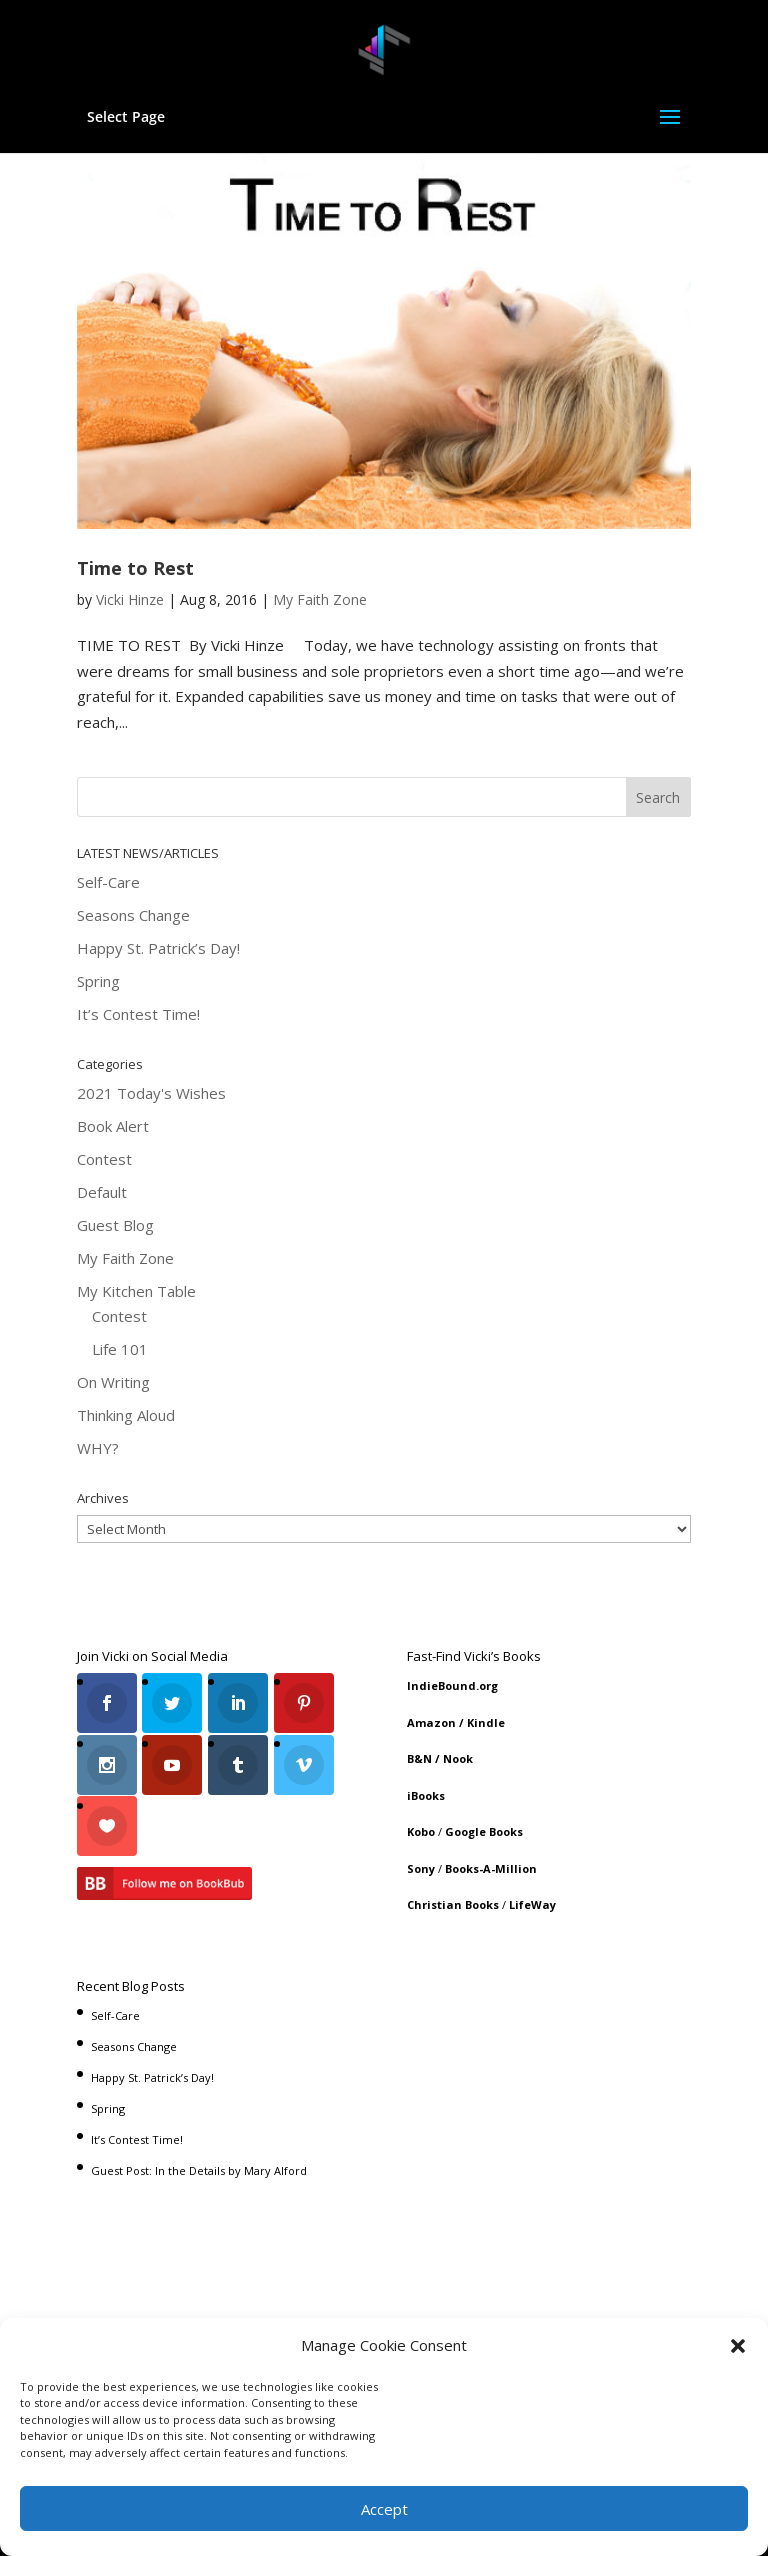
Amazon (431, 1722)
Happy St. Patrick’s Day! (158, 948)
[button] (738, 2346)
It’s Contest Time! (138, 1014)
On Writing (113, 1382)
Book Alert (113, 1126)
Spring (98, 981)
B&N (419, 1758)
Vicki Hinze (130, 599)
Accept (384, 2509)
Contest (104, 1159)
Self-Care (108, 882)
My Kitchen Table (136, 1291)
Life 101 (120, 1349)
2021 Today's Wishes (151, 1093)
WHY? (98, 1448)
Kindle (486, 1722)
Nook (458, 1758)
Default (102, 1192)
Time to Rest (135, 568)
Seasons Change (133, 915)
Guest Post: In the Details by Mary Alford (199, 2165)
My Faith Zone (320, 599)
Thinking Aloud (126, 1415)
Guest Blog (115, 1225)
